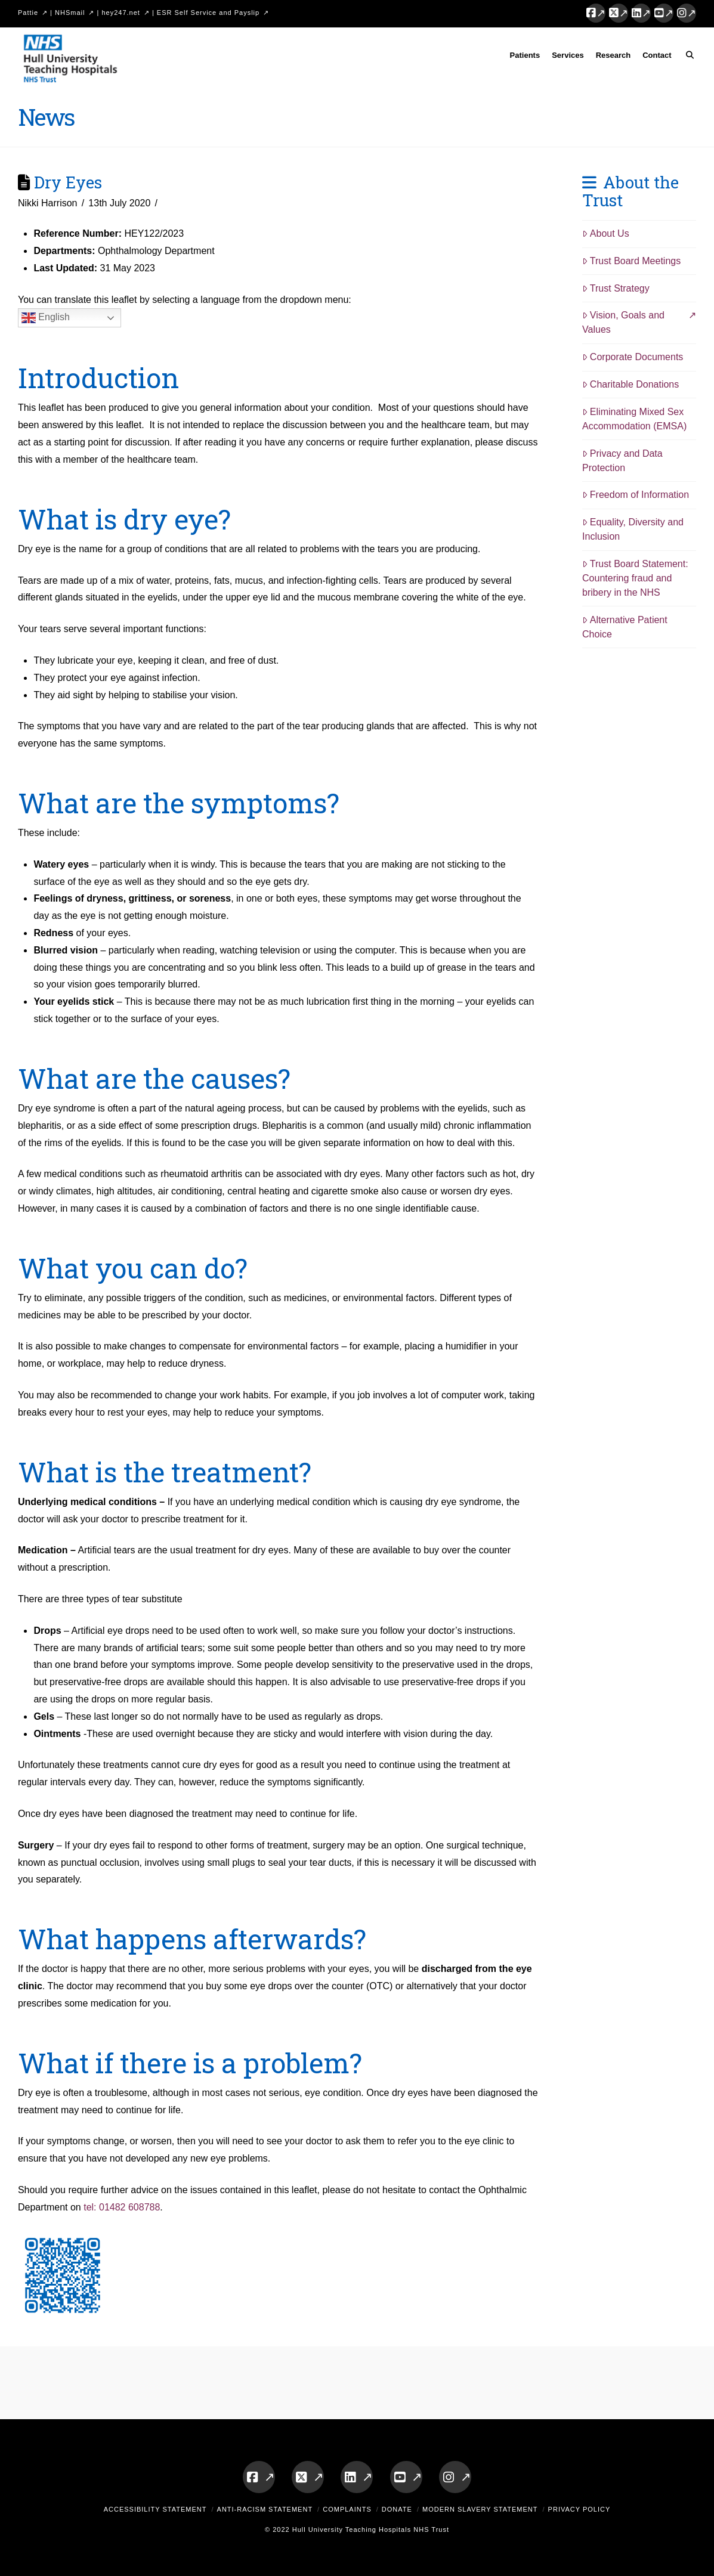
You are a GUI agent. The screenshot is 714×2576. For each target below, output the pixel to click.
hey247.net (120, 12)
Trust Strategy (616, 288)
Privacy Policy (579, 2509)
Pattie (28, 12)
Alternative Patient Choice (624, 627)
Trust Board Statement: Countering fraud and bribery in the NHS (635, 578)
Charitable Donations (630, 384)
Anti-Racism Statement (265, 2509)
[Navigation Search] (687, 57)
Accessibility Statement (155, 2509)
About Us (605, 233)
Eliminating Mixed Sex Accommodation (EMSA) (634, 419)
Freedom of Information (635, 495)
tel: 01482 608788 (122, 2207)
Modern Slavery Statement (480, 2509)
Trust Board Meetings (631, 261)
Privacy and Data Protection (622, 460)
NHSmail (70, 12)
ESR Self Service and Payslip (208, 12)
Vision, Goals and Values (623, 322)
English (45, 318)
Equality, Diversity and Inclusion (633, 529)
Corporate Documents (632, 357)
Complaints (347, 2509)
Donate (397, 2509)
